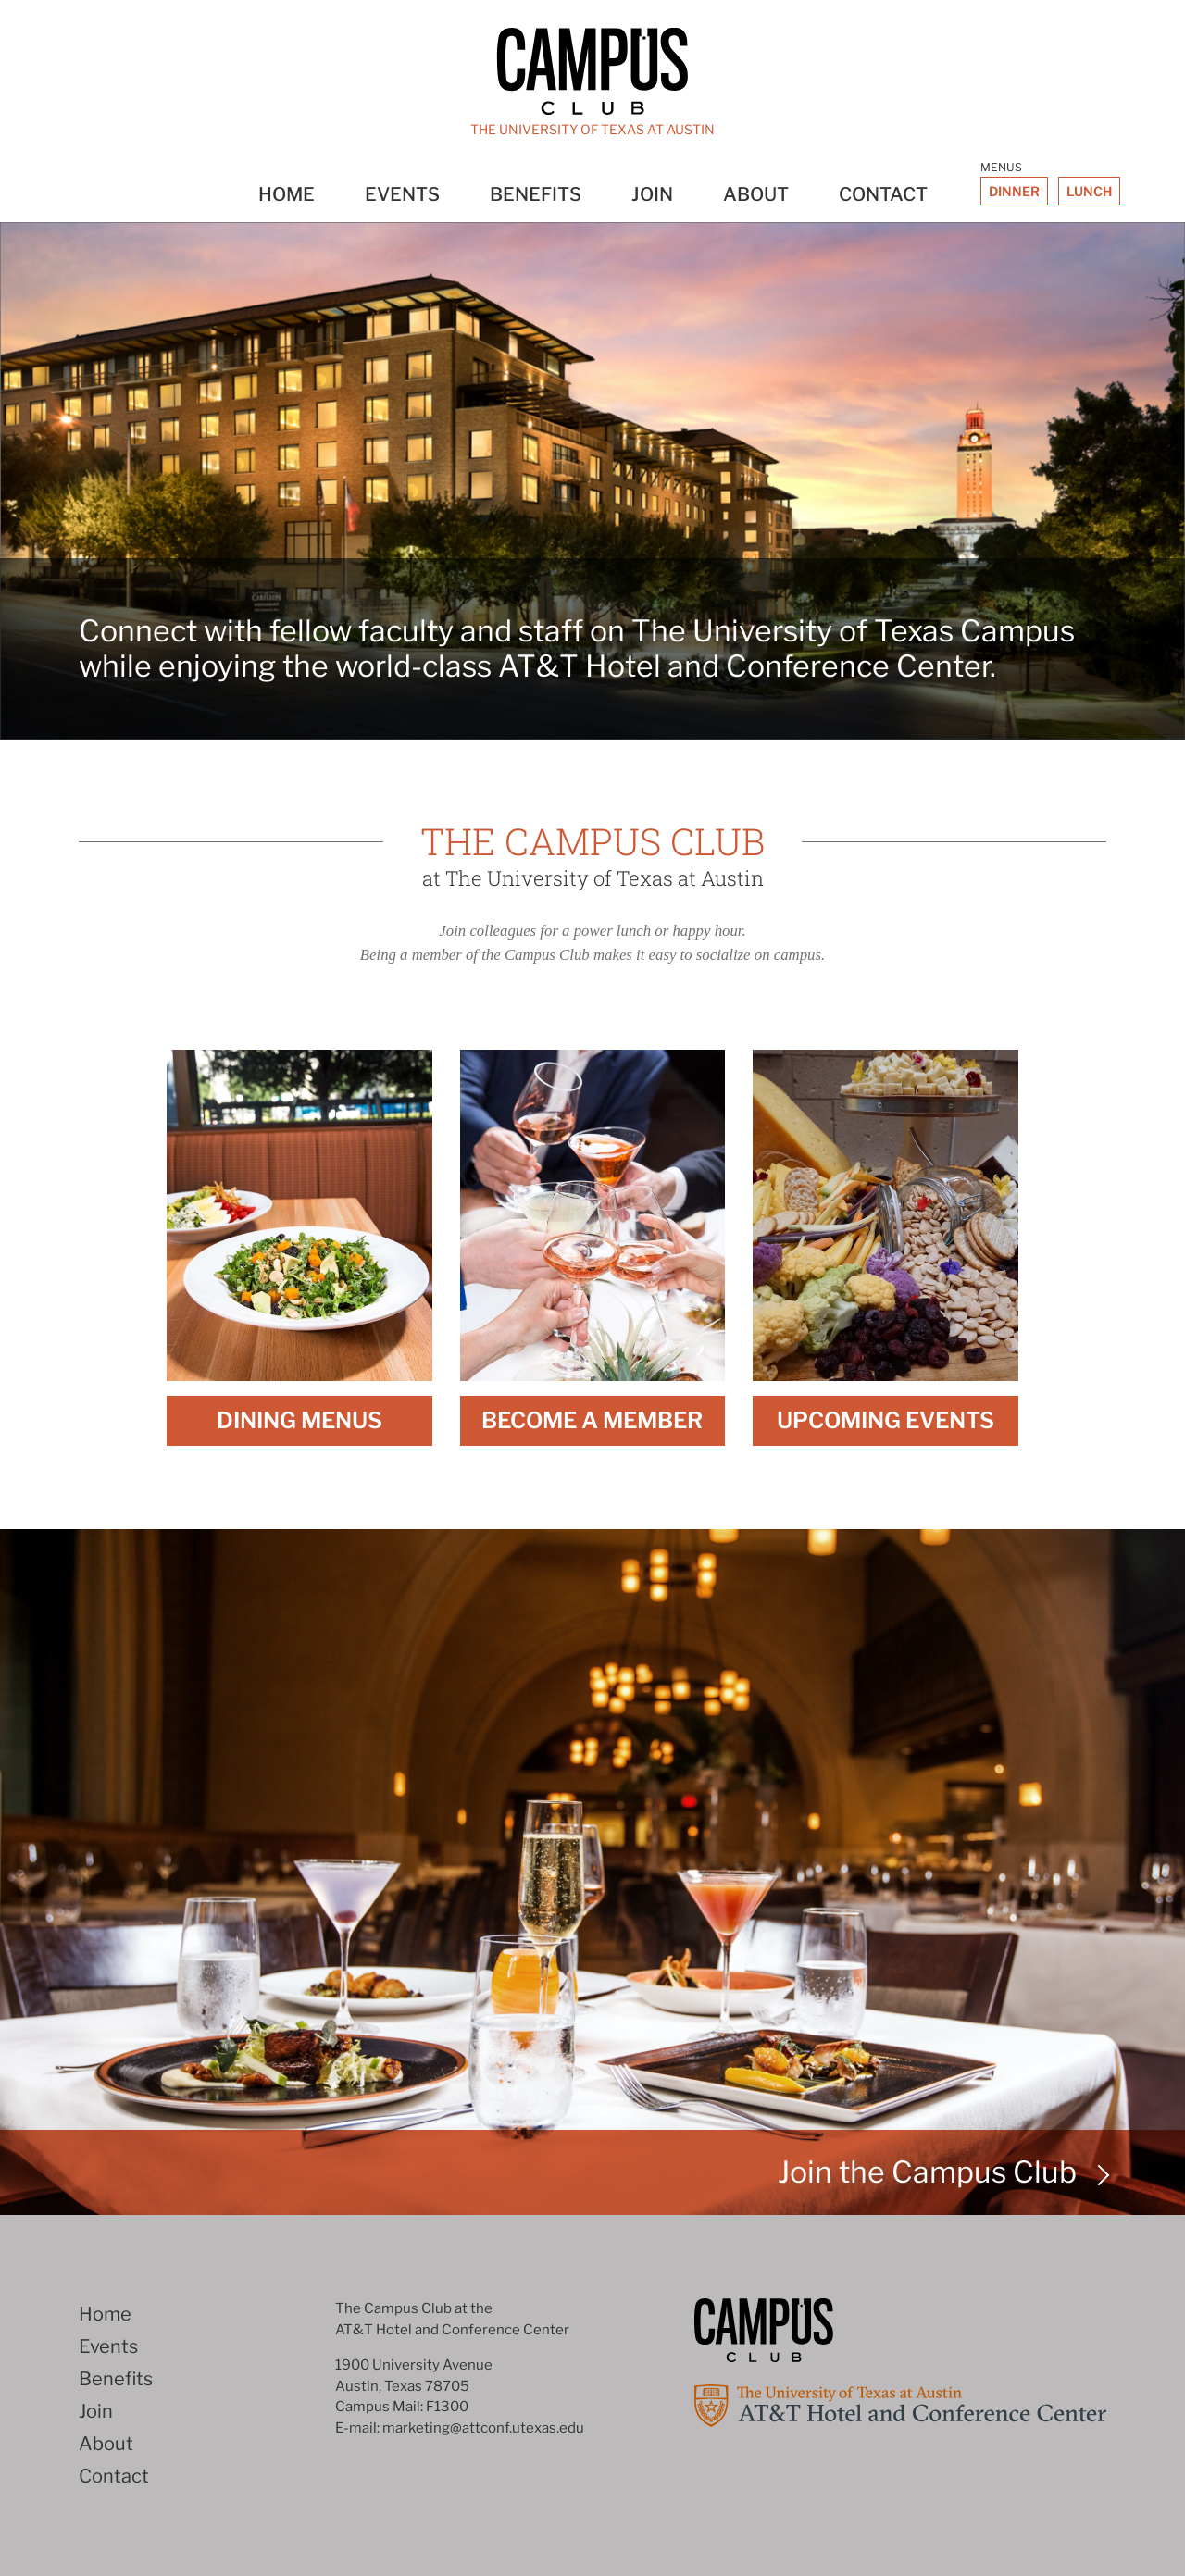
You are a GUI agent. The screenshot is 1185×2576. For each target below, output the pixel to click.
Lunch (1089, 191)
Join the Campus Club (927, 2172)
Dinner (1014, 191)
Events (402, 194)
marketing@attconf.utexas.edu (483, 2428)
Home (286, 194)
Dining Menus (299, 1420)
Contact (883, 194)
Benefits (535, 194)
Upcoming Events (885, 1420)
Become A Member (592, 1420)
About (756, 194)
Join (652, 194)
